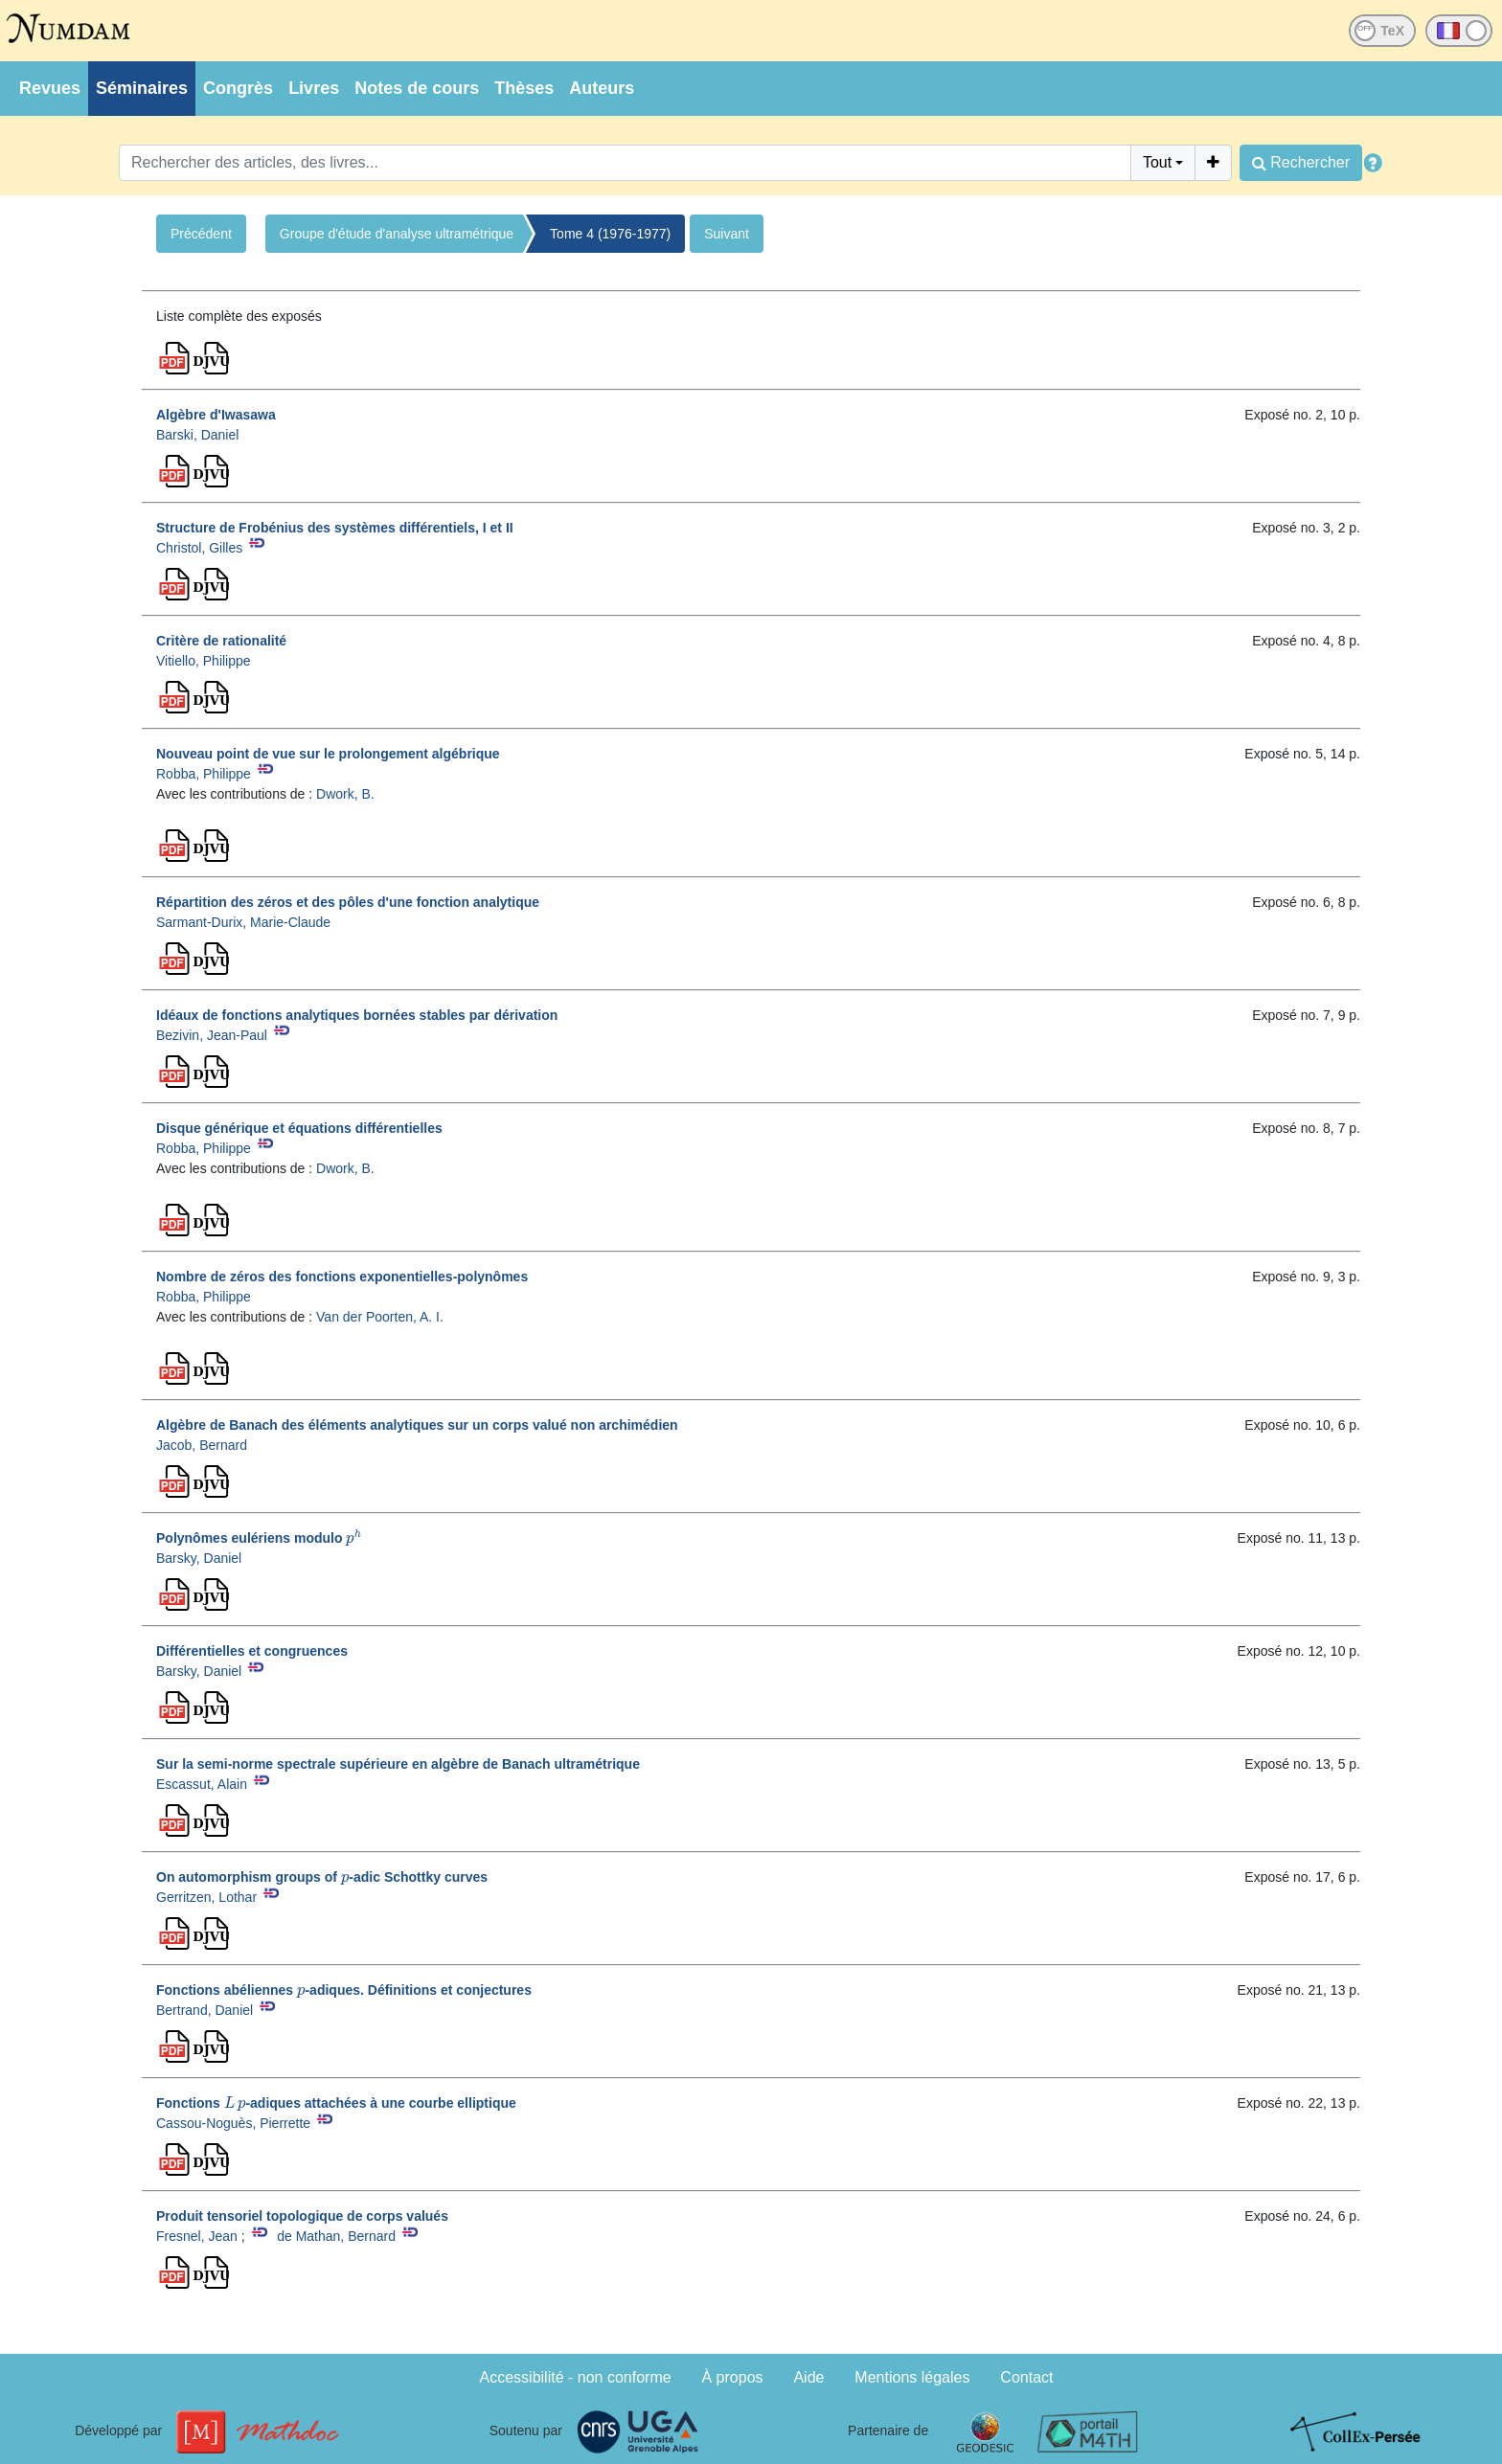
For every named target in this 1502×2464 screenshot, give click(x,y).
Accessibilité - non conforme (575, 2377)
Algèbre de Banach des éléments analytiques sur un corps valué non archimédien (417, 1425)
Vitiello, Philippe (203, 660)
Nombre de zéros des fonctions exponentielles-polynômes (342, 1276)
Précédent (201, 233)
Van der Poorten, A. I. (380, 1316)
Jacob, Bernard (201, 1445)
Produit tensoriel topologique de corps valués (302, 2216)
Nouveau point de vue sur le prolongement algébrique (328, 753)
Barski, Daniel (197, 434)
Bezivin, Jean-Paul (211, 1035)
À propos (732, 2377)
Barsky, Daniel (198, 1558)
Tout (1157, 162)
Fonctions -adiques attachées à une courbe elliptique (336, 2103)
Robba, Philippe (203, 773)
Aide (808, 2377)
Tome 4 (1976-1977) (610, 233)
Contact (1026, 2377)
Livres (313, 88)
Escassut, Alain (201, 1784)
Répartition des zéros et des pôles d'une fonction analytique (347, 902)
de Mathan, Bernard (336, 2236)
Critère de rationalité (221, 640)
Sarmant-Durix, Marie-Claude (243, 922)
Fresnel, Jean (197, 2236)
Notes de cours (416, 88)
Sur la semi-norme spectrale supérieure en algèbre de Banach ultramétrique (398, 1764)
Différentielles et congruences (252, 1651)
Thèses (524, 88)
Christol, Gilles (199, 547)
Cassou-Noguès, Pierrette (233, 2123)
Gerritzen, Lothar (206, 1897)
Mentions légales (911, 2377)
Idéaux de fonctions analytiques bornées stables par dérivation (357, 1015)
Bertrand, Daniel (204, 2010)
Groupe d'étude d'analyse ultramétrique (396, 233)
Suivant (726, 233)
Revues (49, 88)
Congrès (238, 88)
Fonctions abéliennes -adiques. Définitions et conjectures (344, 1990)
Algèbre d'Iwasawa (216, 414)
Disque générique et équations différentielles (299, 1128)
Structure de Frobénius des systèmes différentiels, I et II (334, 527)
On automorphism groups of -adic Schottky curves (322, 1877)
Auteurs (601, 88)
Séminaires (142, 88)
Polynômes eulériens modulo (258, 1538)
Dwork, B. (345, 794)
